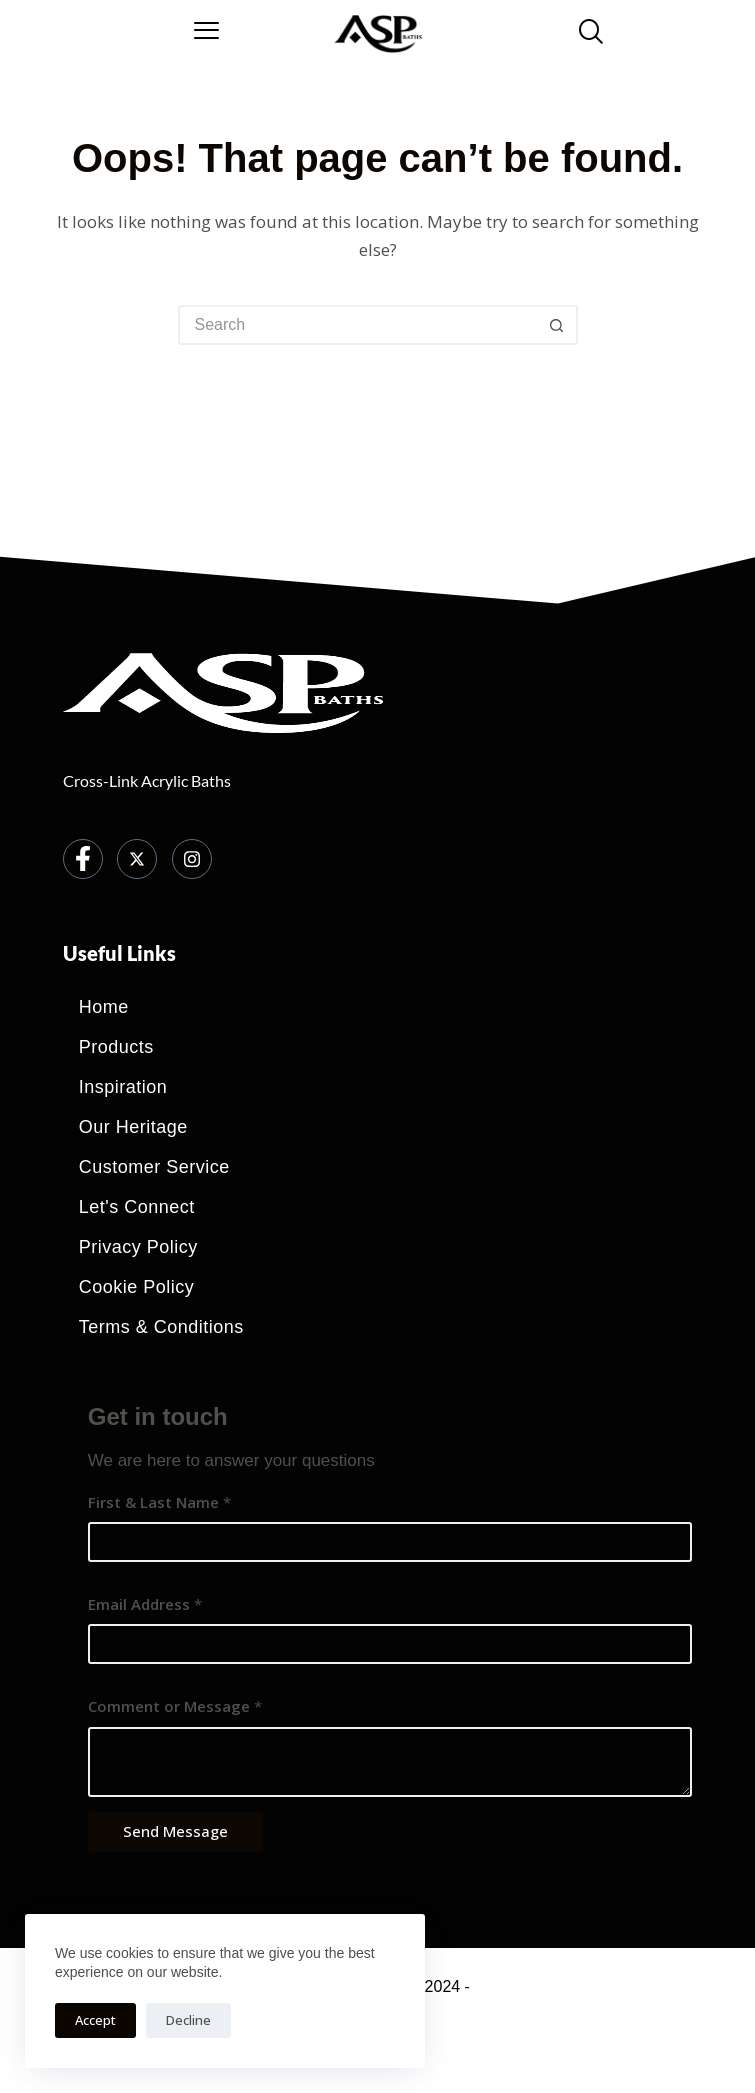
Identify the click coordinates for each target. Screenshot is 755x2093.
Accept (95, 2020)
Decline (188, 2020)
